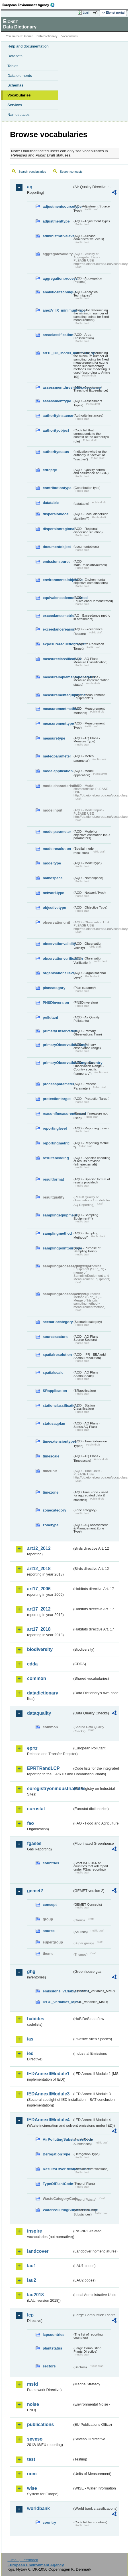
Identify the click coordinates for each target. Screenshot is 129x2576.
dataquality (39, 1713)
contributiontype (57, 488)
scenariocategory (57, 1322)
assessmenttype (57, 401)
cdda (32, 1663)
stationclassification (57, 1405)
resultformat (53, 1179)
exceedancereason (57, 629)
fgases (34, 1843)
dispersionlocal (56, 514)
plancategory (54, 988)
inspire (34, 2231)
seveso (34, 2439)
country (49, 2522)
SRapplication (55, 1391)
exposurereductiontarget (57, 644)
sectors (49, 2366)
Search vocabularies (32, 171)
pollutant (50, 1017)
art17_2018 (39, 1629)
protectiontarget (57, 1099)
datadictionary (42, 1692)
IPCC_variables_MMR (57, 2002)
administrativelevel (57, 236)
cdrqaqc (50, 470)
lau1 (31, 2265)
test (31, 2459)
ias (30, 2038)
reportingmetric (56, 1143)
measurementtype (57, 723)
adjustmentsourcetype (57, 206)
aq (29, 186)
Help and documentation (28, 46)
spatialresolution (57, 1354)
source (49, 1931)
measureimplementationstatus (57, 677)
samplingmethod (57, 1233)
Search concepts (71, 171)
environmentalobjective (57, 580)
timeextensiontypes (57, 1441)
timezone (50, 1492)
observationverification (57, 958)
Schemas (15, 85)
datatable (51, 503)
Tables (13, 66)
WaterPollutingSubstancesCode (57, 2210)
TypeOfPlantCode (57, 2184)
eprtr (32, 1748)
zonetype (50, 1525)
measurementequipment (57, 695)
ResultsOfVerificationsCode (57, 2169)
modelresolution (57, 849)
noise (33, 2404)
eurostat (36, 1808)
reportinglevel (55, 1128)
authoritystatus (56, 452)
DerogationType (56, 2154)
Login (86, 12)
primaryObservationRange (57, 1045)
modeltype (52, 863)
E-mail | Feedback (22, 2560)
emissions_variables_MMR (57, 1991)
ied (30, 2053)
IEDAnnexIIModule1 (48, 2073)
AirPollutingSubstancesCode (57, 2139)
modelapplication (57, 771)
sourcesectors (55, 1337)
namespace (53, 878)
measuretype (54, 738)
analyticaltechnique (57, 292)
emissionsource (56, 561)
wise (32, 2488)
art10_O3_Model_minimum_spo (57, 353)
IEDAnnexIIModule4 (48, 2119)
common (36, 1678)
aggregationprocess (57, 278)
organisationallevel (57, 973)
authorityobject (56, 430)
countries (51, 1863)
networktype (53, 893)
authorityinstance (57, 415)
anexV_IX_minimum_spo (57, 310)
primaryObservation (57, 1031)
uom (32, 2473)
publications (40, 2424)
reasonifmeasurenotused (57, 1113)
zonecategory (54, 1510)
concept (50, 1904)
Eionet (28, 36)
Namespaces (18, 114)
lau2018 (35, 2294)
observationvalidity (57, 944)
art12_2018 (39, 1568)
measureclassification (57, 659)
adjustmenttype (56, 221)
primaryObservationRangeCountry (57, 1063)
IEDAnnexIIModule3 (48, 2093)
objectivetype (54, 907)
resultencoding (56, 1158)
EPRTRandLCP (43, 1768)
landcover (38, 2251)
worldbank (38, 2508)
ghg (31, 1971)
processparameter (57, 1084)
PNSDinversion (56, 1002)
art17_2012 (39, 1609)
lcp (30, 2315)
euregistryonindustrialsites (49, 1788)
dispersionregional (57, 529)
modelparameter (57, 831)
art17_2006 (39, 1588)
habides (35, 2018)
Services (14, 105)
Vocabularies (19, 95)
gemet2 (35, 1890)
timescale (51, 1456)
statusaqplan (54, 1423)
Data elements (19, 75)
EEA (30, 5)
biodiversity (40, 1649)
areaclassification (57, 335)
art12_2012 (39, 1548)
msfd (32, 2384)
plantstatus (52, 2348)
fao (30, 1823)
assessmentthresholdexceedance (57, 387)
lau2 (31, 2280)
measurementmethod (57, 709)
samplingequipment (57, 1215)
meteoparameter (57, 756)
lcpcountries (53, 2334)
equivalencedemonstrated (57, 598)
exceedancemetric (57, 615)
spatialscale (53, 1372)
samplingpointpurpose (57, 1248)
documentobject (57, 547)
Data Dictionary (46, 36)
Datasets (14, 56)
